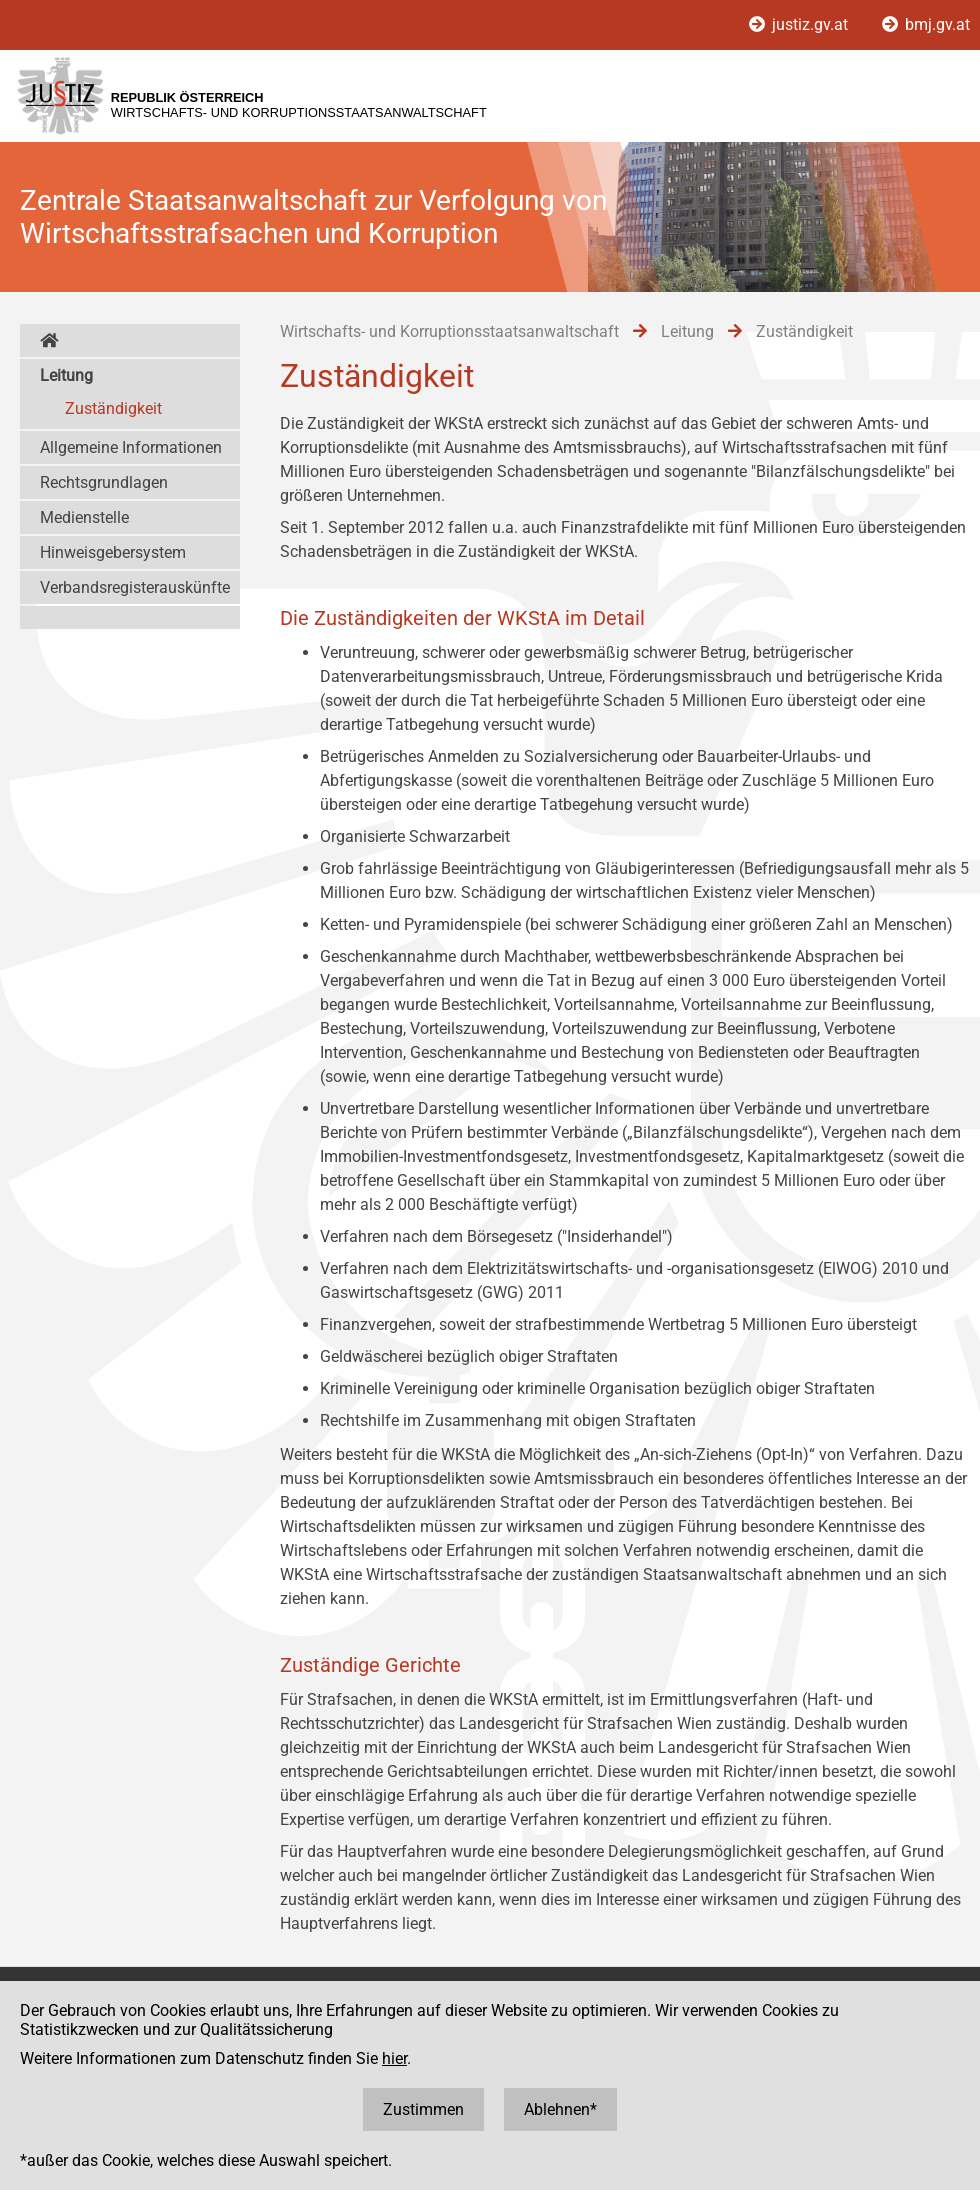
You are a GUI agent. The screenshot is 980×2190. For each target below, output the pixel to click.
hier (394, 2058)
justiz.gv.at (800, 24)
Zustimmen (423, 2109)
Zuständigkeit (113, 408)
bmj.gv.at (926, 24)
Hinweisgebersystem (113, 552)
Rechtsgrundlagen (104, 482)
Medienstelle (84, 517)
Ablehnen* (560, 2109)
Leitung (66, 375)
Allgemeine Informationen (131, 447)
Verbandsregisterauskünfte (135, 587)
